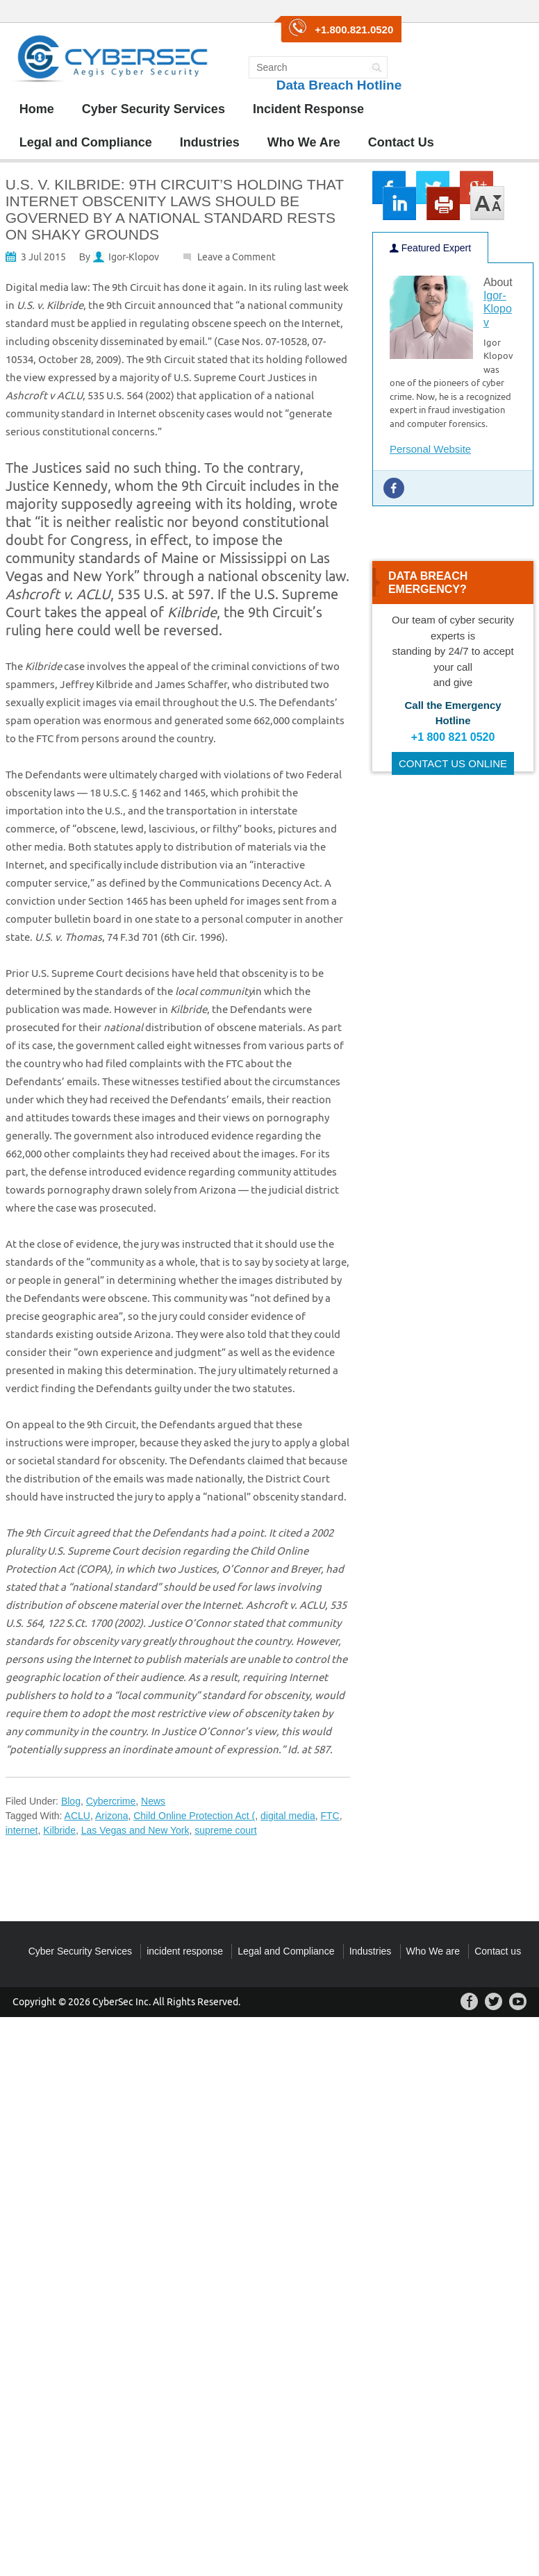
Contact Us (401, 142)
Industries (210, 142)
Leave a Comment (236, 256)
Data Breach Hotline (339, 85)
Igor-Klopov (133, 256)
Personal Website (430, 449)
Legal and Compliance (85, 142)
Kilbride (59, 1830)
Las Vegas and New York (135, 1830)
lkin (399, 203)
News (153, 1801)
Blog (71, 1801)
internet (22, 1830)
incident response (185, 1951)
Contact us (497, 1951)
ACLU (77, 1815)
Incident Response (308, 109)
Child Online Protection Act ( (194, 1815)
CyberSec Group (110, 62)
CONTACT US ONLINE (453, 763)
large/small (487, 203)
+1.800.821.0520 (354, 29)
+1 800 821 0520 (453, 737)
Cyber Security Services (153, 109)
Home (36, 109)
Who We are (433, 1951)
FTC (329, 1815)
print (443, 203)
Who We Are (303, 142)
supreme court (225, 1830)
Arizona (111, 1815)
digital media (287, 1815)
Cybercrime (111, 1801)
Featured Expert (430, 247)
